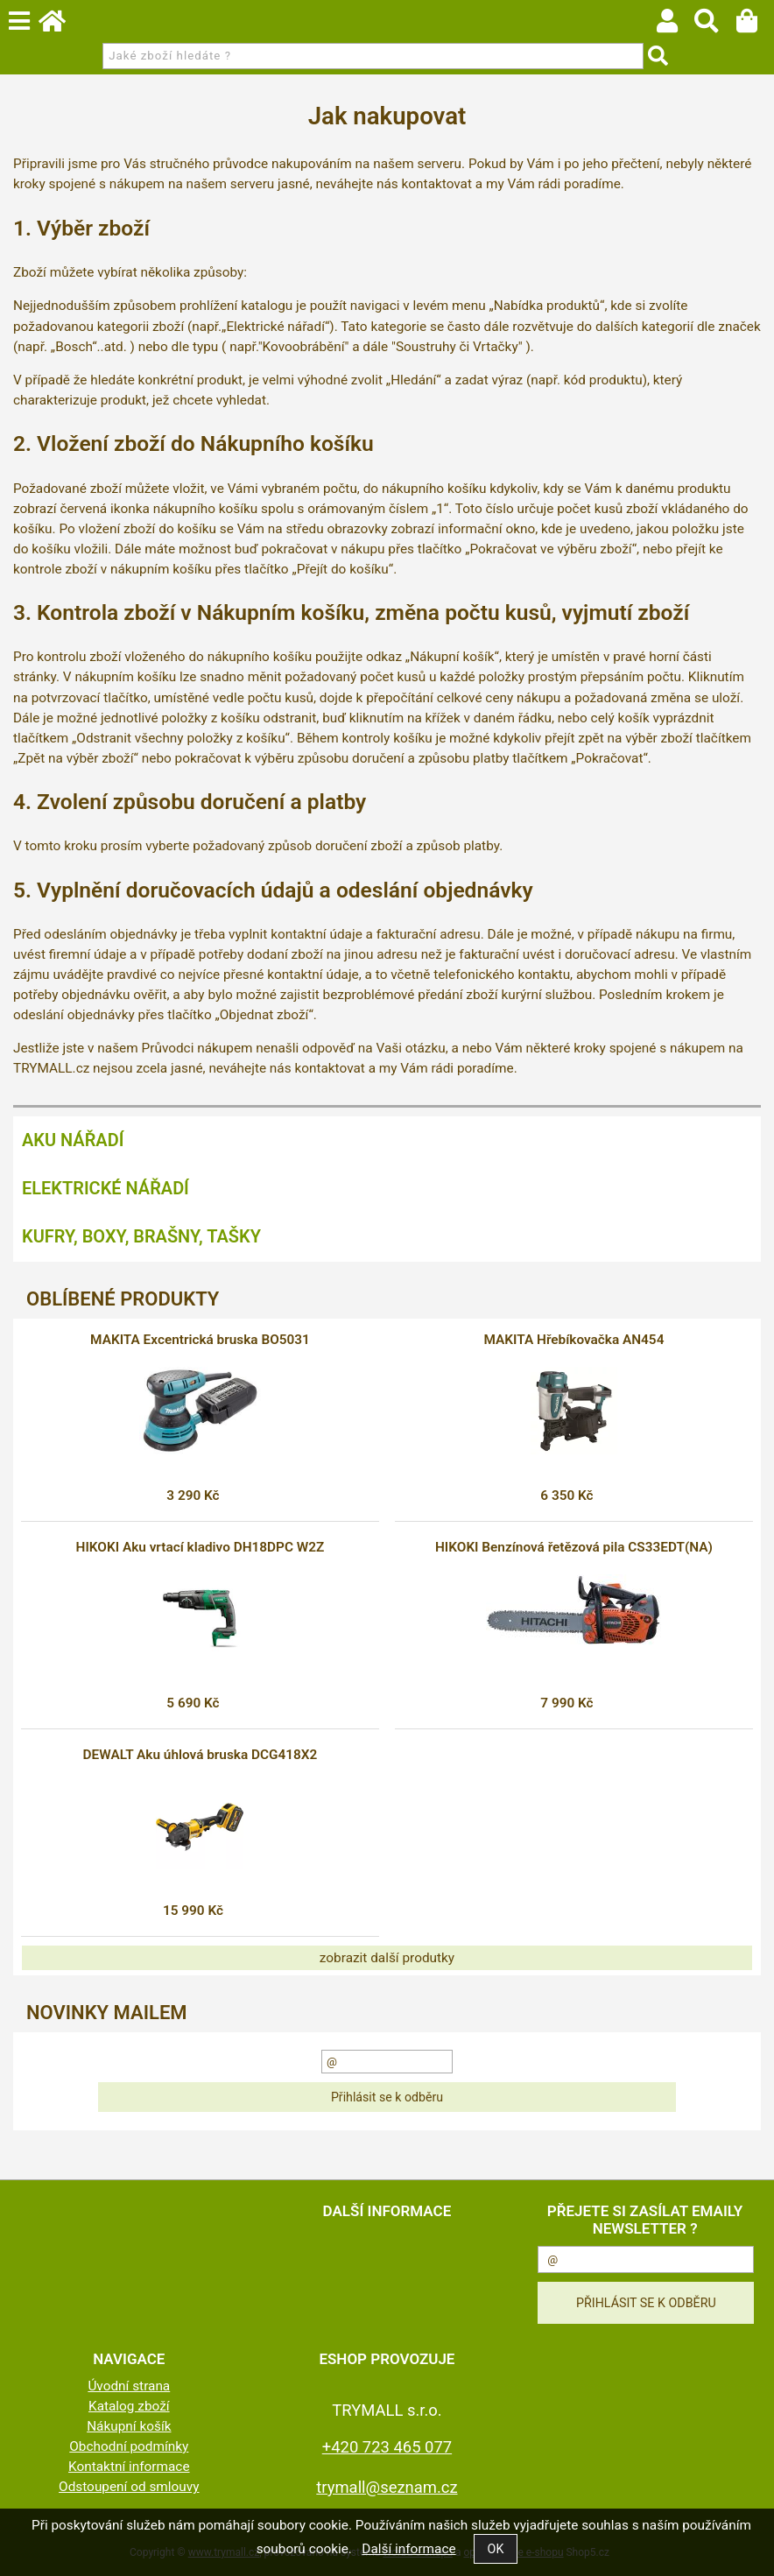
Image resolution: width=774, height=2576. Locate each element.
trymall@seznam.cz (386, 2487)
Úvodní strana (129, 2386)
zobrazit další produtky (387, 1958)
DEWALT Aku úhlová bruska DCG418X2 (200, 1755)
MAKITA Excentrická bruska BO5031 (200, 1340)
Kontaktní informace (129, 2466)
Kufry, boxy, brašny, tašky (141, 1236)
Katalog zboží (129, 2406)
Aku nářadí (72, 1140)
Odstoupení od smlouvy (129, 2487)
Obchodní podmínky (128, 2446)
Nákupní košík (129, 2426)
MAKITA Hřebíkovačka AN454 (573, 1340)
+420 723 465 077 (387, 2447)
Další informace (408, 2549)
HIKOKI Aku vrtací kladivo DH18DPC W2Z (200, 1547)
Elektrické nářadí (105, 1188)
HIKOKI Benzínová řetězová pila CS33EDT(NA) (574, 1547)
